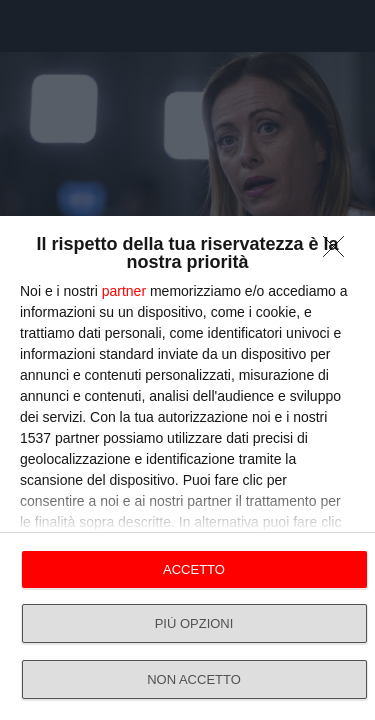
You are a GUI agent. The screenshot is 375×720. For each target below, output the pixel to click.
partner (124, 291)
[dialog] (187, 468)
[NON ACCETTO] (339, 252)
